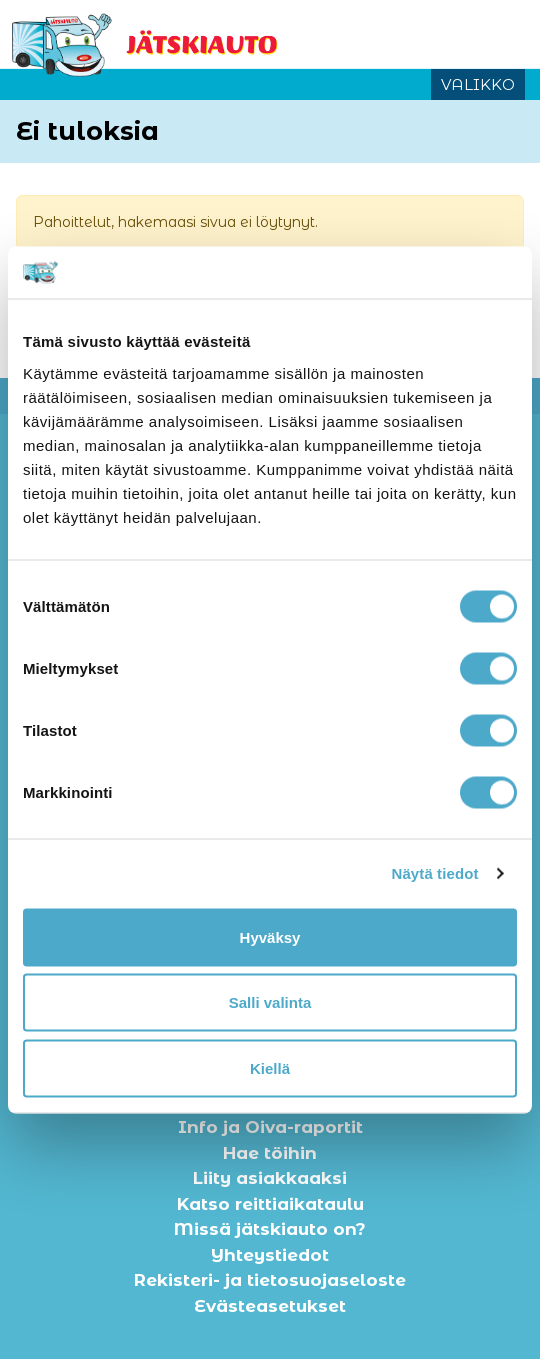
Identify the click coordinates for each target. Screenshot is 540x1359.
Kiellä (270, 1067)
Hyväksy (270, 936)
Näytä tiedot (435, 873)
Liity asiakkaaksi (270, 1178)
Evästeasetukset (270, 1306)
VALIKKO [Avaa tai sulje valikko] (478, 84)
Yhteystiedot (270, 1255)
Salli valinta (270, 1002)
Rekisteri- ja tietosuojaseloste (270, 1280)
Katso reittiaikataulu (270, 1204)
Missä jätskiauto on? (270, 1229)
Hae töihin (270, 1153)
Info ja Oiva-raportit (270, 1127)
